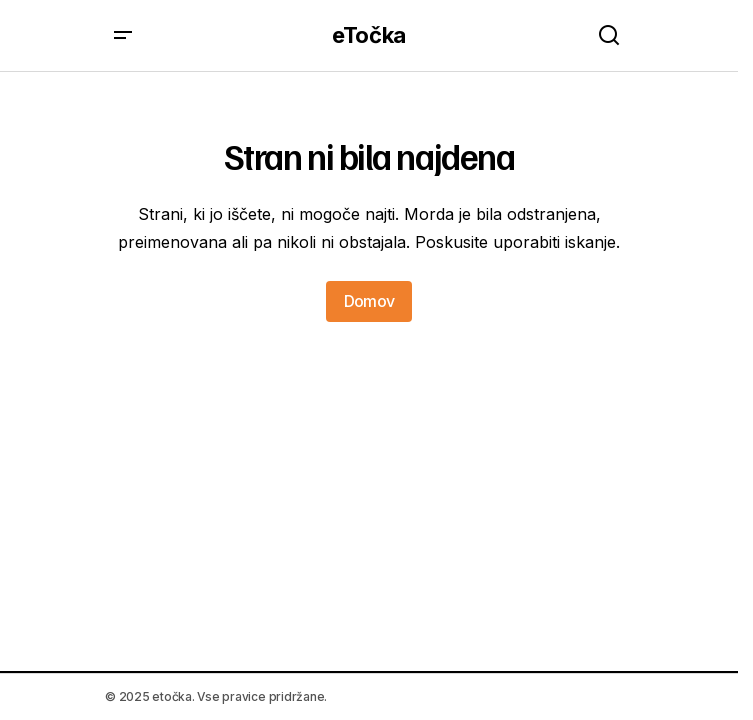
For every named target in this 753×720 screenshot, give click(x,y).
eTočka (368, 35)
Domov (369, 301)
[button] (123, 35)
